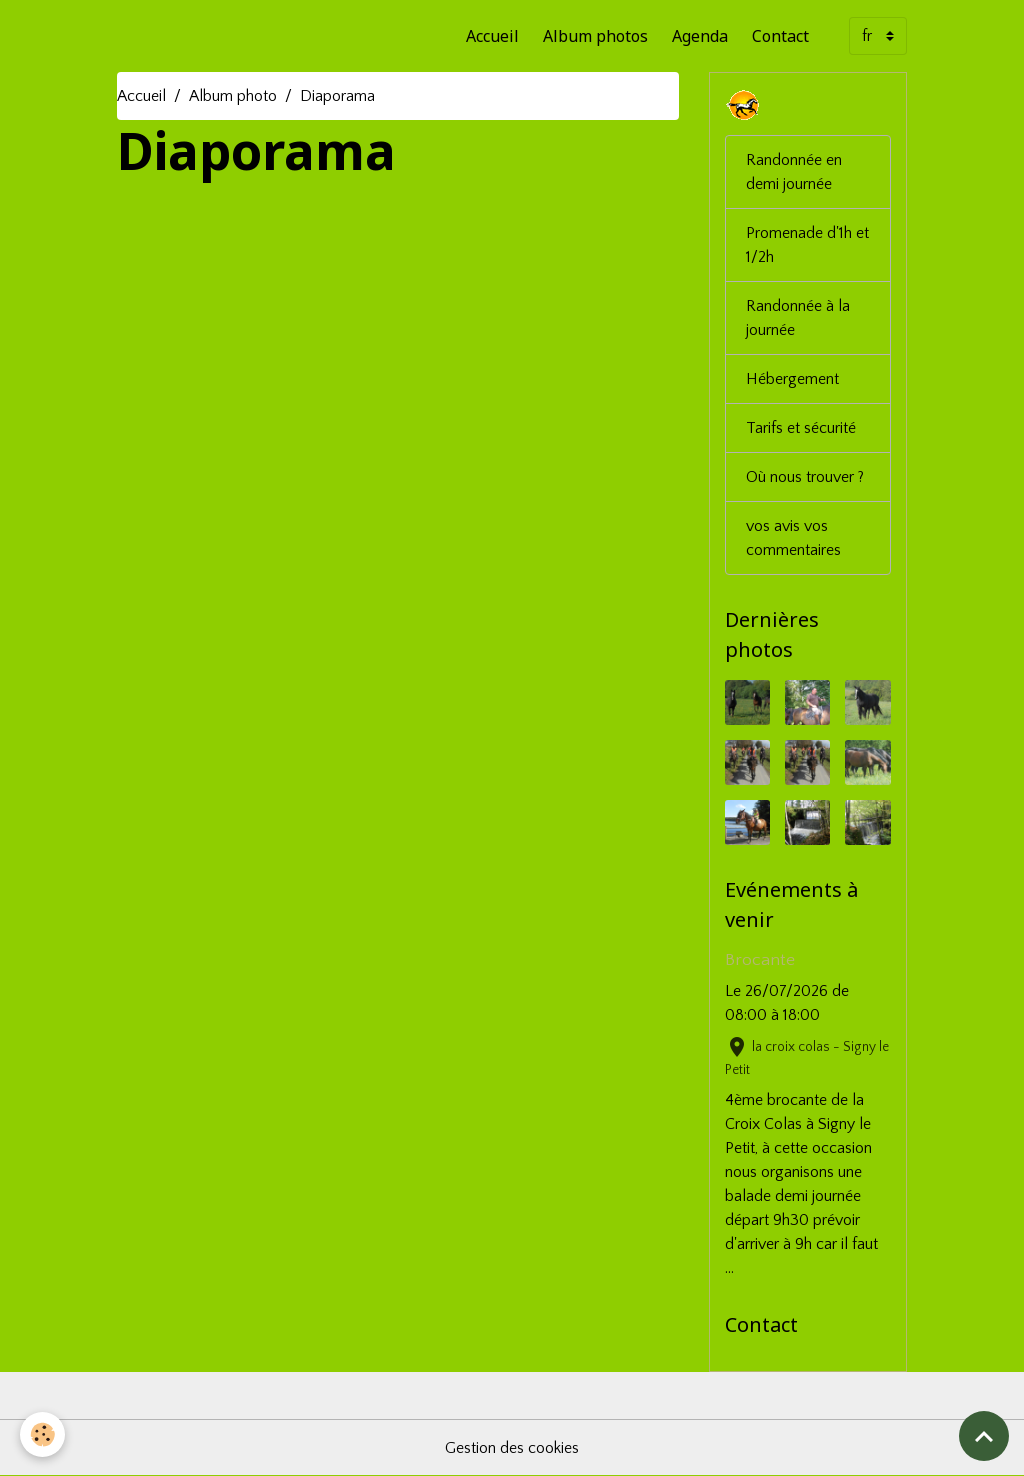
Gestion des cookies (512, 1448)
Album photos (595, 36)
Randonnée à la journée (798, 318)
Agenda (700, 36)
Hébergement (792, 379)
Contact (780, 36)
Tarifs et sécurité (801, 428)
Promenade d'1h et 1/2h (807, 245)
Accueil (492, 36)
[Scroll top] (984, 1436)
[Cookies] (42, 1434)
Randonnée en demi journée (794, 172)
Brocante (760, 960)
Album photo (233, 96)
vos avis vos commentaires (793, 538)
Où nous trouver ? (805, 477)
